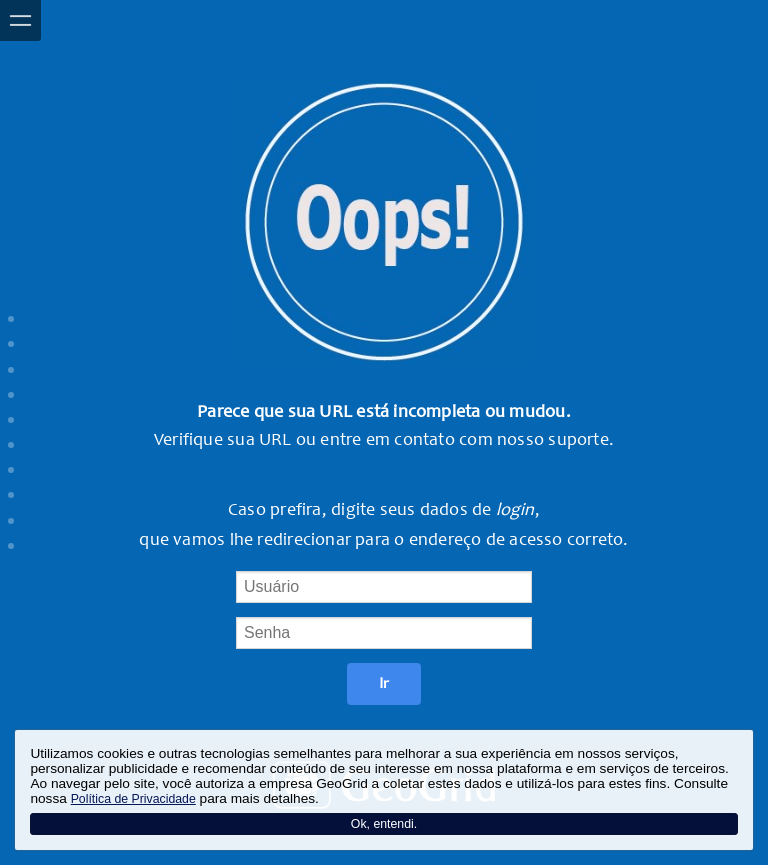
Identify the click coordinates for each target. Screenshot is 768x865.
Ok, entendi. (384, 824)
